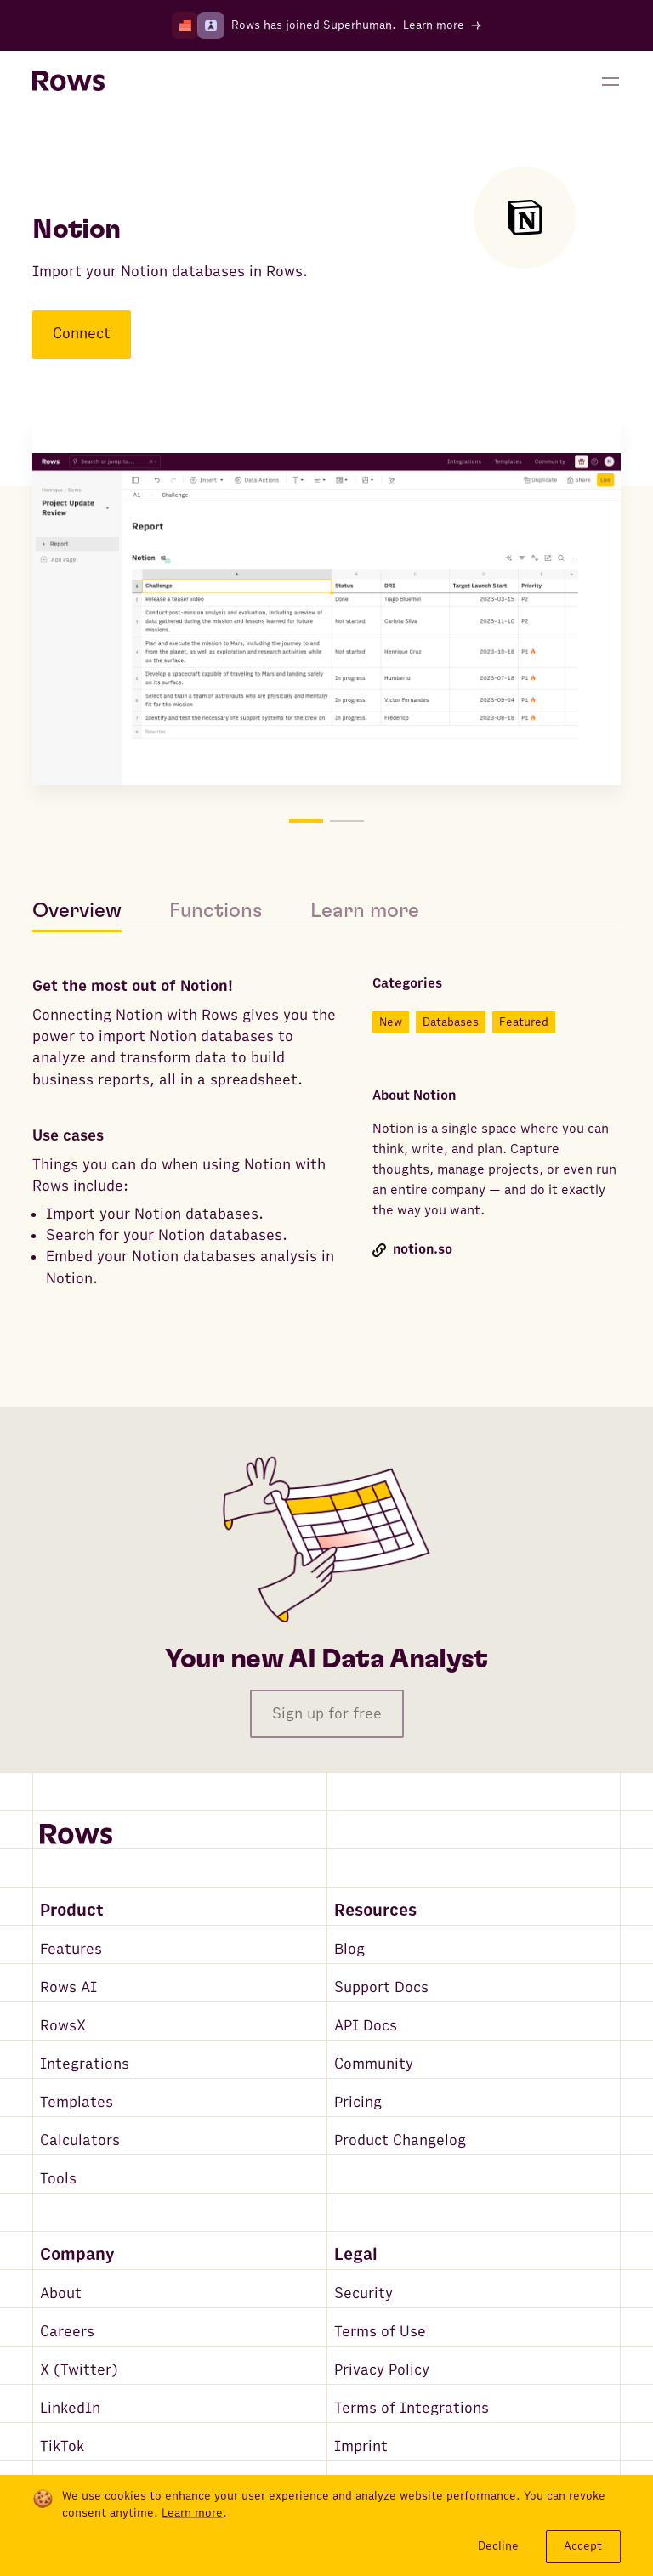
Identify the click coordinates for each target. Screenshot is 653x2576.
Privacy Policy (381, 2370)
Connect (82, 334)
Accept (583, 2546)
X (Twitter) (79, 2370)
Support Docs (381, 1987)
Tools (58, 2179)
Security (363, 2293)
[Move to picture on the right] (473, 604)
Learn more (192, 2513)
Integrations (84, 2064)
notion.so (412, 1250)
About (61, 2293)
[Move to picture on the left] (179, 604)
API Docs (365, 2026)
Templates (76, 2102)
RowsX (63, 2026)
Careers (67, 2332)
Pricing (358, 2102)
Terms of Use (380, 2332)
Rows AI (68, 1987)
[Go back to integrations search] (44, 146)
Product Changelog (400, 2140)
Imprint (361, 2446)
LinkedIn (70, 2408)
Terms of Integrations (411, 2408)
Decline (498, 2546)
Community (373, 2064)
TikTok (62, 2446)
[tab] (88, 911)
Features (71, 1949)
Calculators (80, 2140)
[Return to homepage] (68, 81)
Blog (349, 1949)
